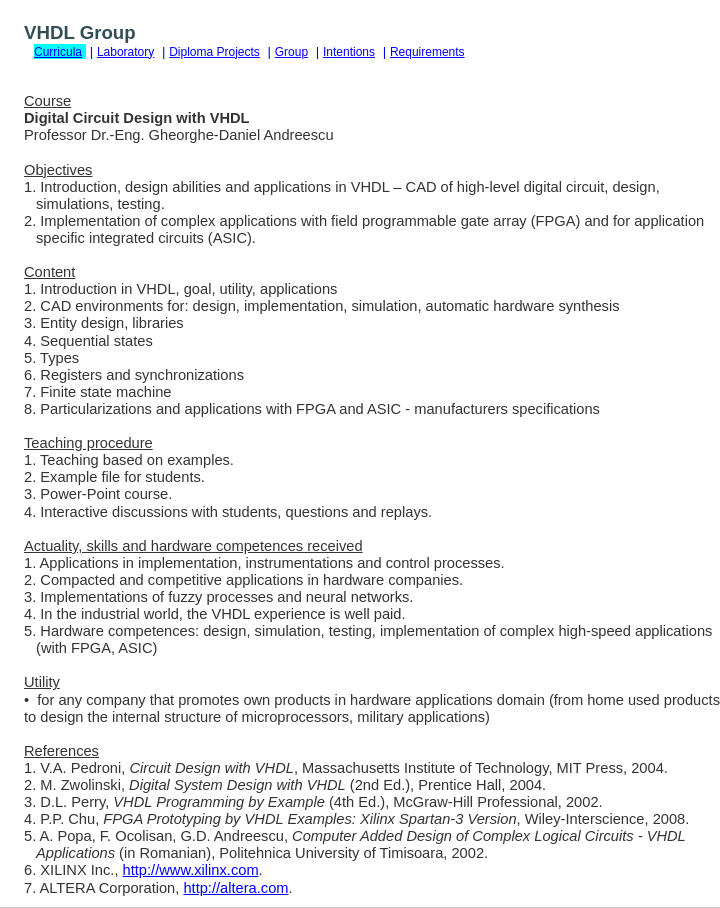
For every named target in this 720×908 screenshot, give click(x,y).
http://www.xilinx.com (191, 870)
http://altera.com (235, 888)
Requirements (427, 52)
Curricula (58, 52)
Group (291, 52)
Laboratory (125, 52)
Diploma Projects (214, 52)
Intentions (349, 52)
